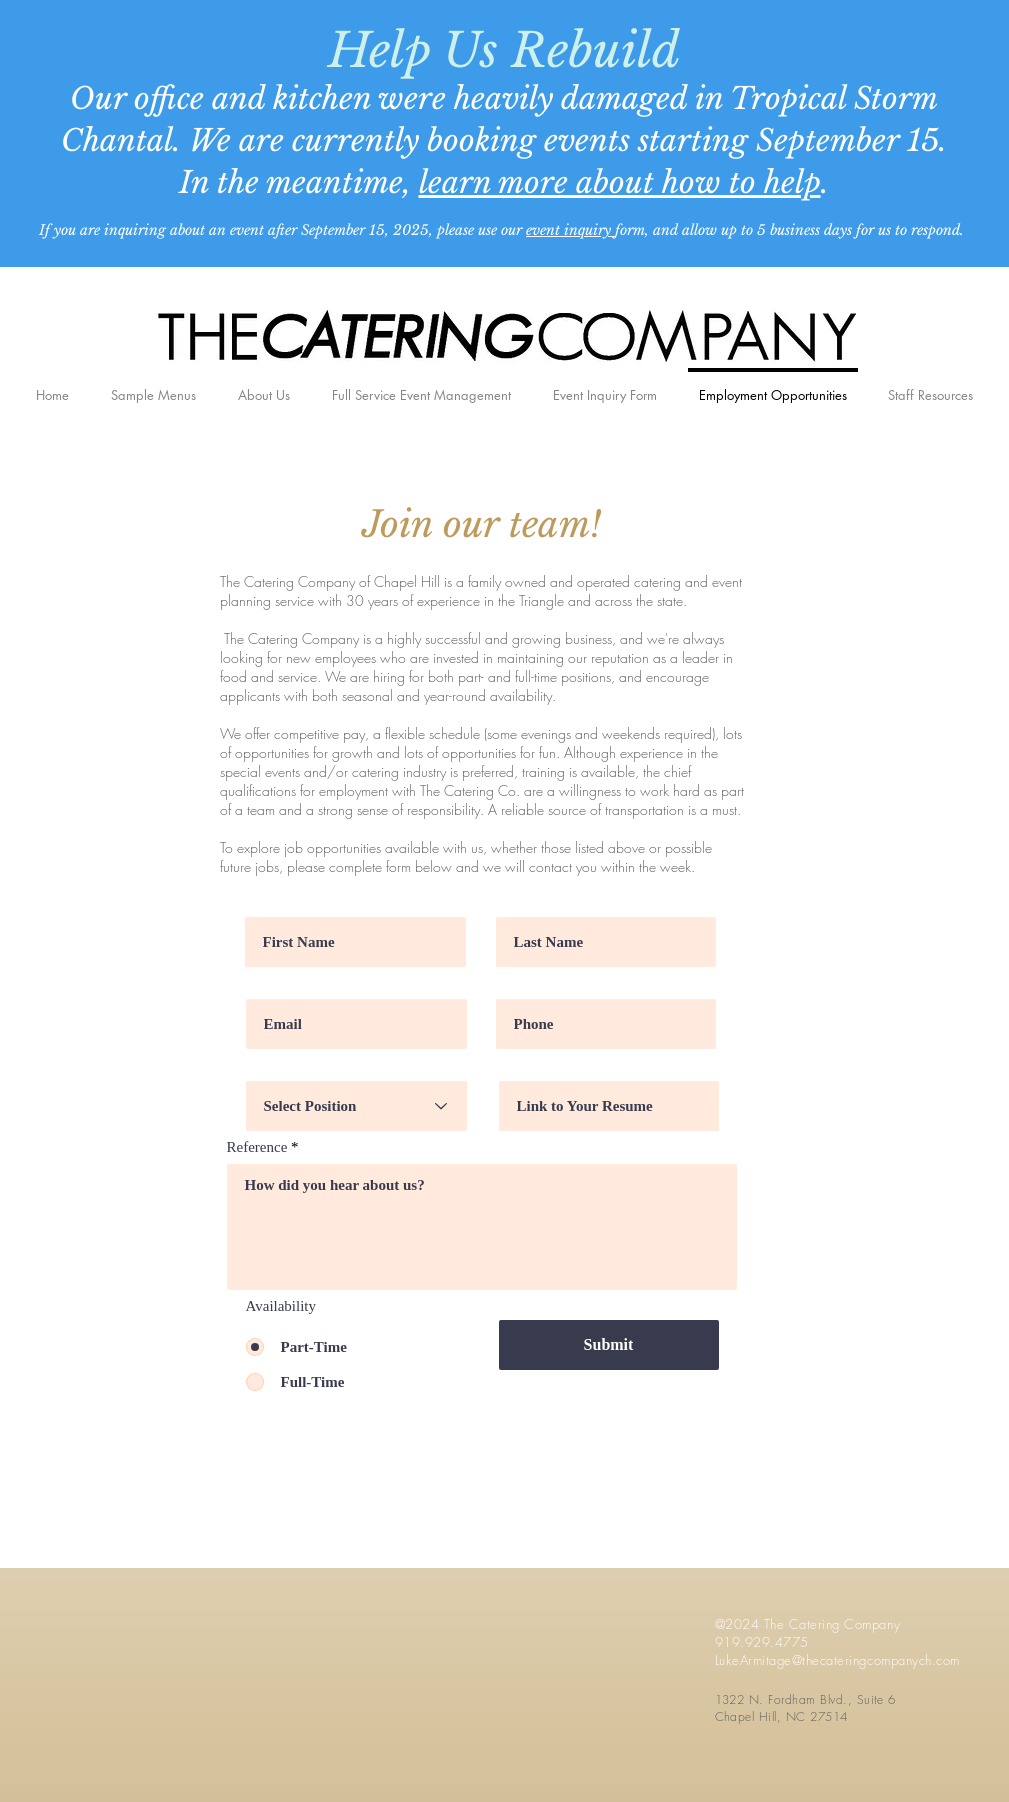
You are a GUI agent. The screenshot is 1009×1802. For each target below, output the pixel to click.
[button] (931, 386)
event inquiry (570, 230)
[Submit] (609, 1345)
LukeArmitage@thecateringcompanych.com (837, 1660)
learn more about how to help (620, 182)
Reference (257, 1147)
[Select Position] (356, 1106)
